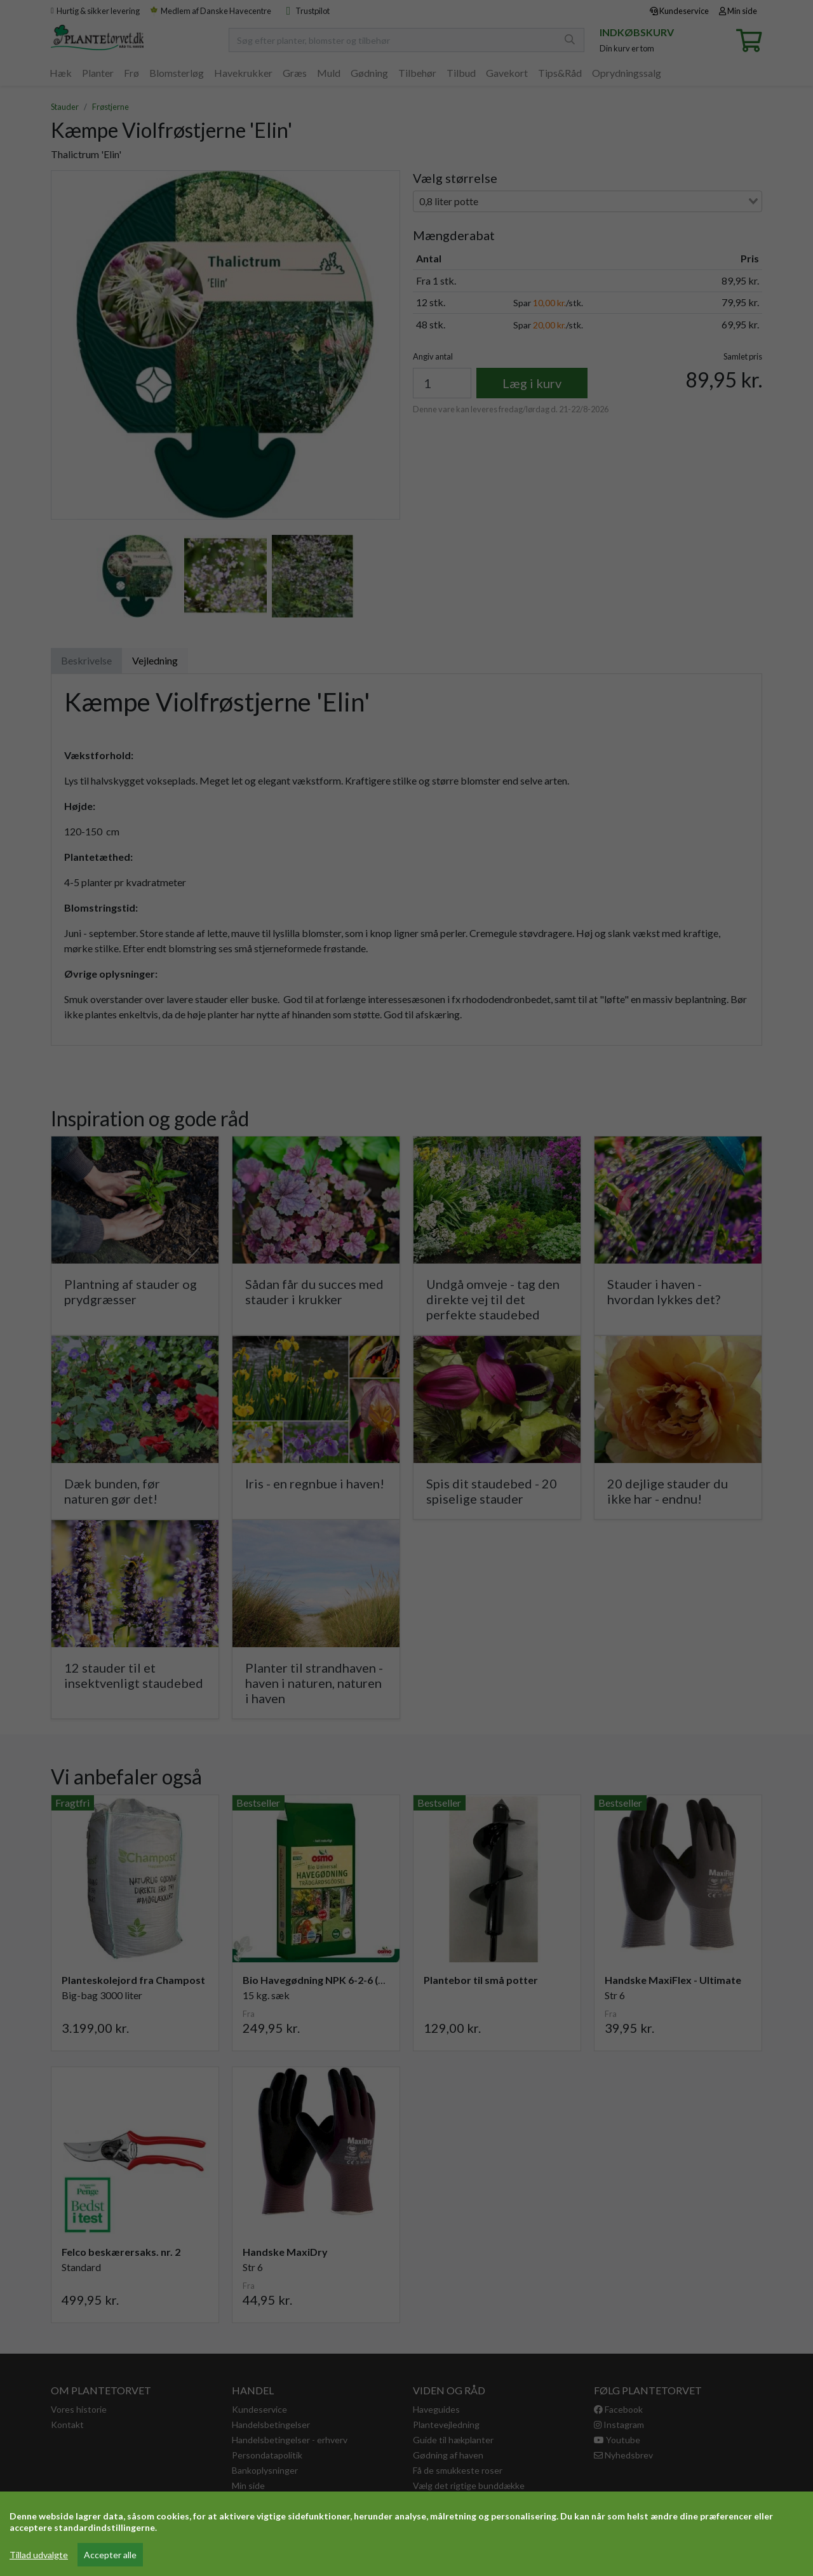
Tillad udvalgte (39, 2554)
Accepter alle (110, 2554)
